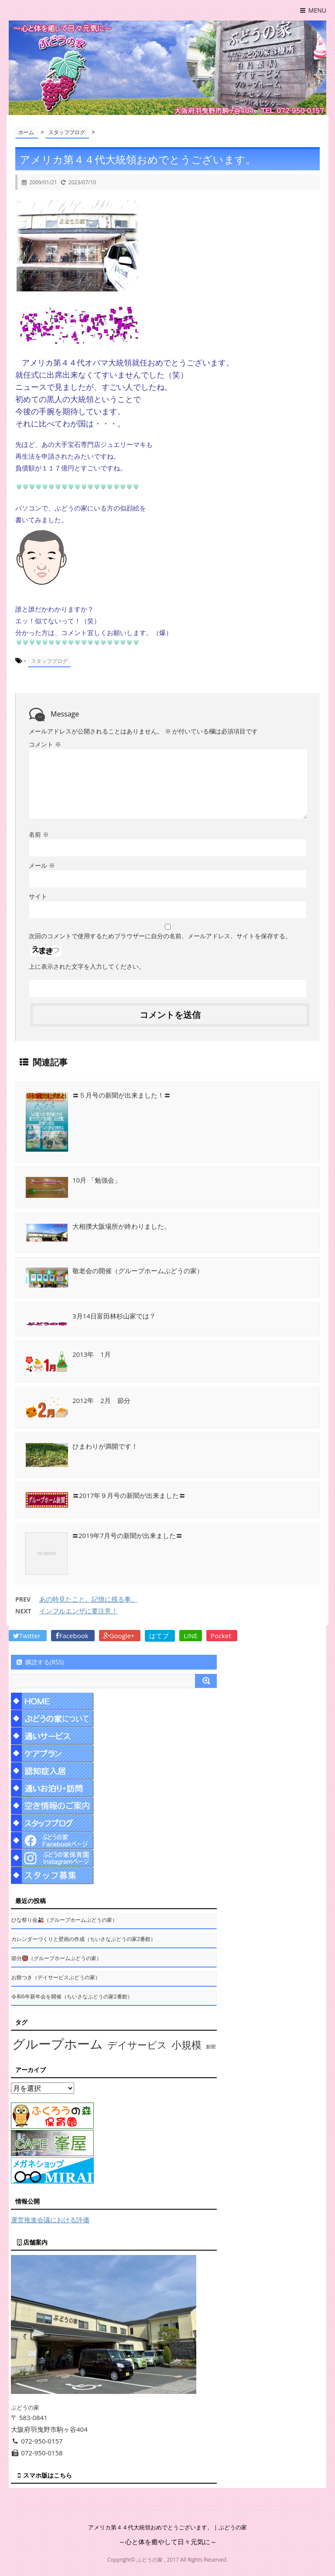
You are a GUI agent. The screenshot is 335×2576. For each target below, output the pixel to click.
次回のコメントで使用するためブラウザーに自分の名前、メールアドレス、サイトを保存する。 (160, 936)
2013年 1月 (91, 1354)
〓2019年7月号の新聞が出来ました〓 (127, 1535)
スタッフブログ (49, 661)
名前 (39, 834)
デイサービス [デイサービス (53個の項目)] (137, 2044)
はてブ (160, 1635)
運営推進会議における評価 (50, 2219)
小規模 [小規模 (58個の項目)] (186, 2045)
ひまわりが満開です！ (105, 1446)
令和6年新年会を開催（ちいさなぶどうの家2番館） (72, 1996)
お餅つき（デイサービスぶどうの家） (55, 1977)
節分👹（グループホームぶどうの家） (56, 1958)
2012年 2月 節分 (101, 1400)
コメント (45, 744)
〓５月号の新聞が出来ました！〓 (121, 1095)
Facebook (72, 1635)
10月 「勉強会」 (96, 1180)
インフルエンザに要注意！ (78, 1610)
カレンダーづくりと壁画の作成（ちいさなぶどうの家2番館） (83, 1939)
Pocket (222, 1635)
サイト (38, 896)
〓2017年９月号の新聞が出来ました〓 (128, 1495)
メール (42, 865)
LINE (191, 1635)
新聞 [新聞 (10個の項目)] (210, 2047)
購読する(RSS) (39, 1662)
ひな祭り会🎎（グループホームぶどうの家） (64, 1920)
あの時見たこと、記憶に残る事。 (88, 1599)
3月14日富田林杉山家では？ (114, 1316)
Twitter (27, 1635)
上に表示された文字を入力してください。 (87, 966)
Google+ (120, 1635)
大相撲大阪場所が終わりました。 (121, 1226)
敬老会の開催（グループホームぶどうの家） (137, 1270)
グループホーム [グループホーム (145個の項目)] (57, 2043)
